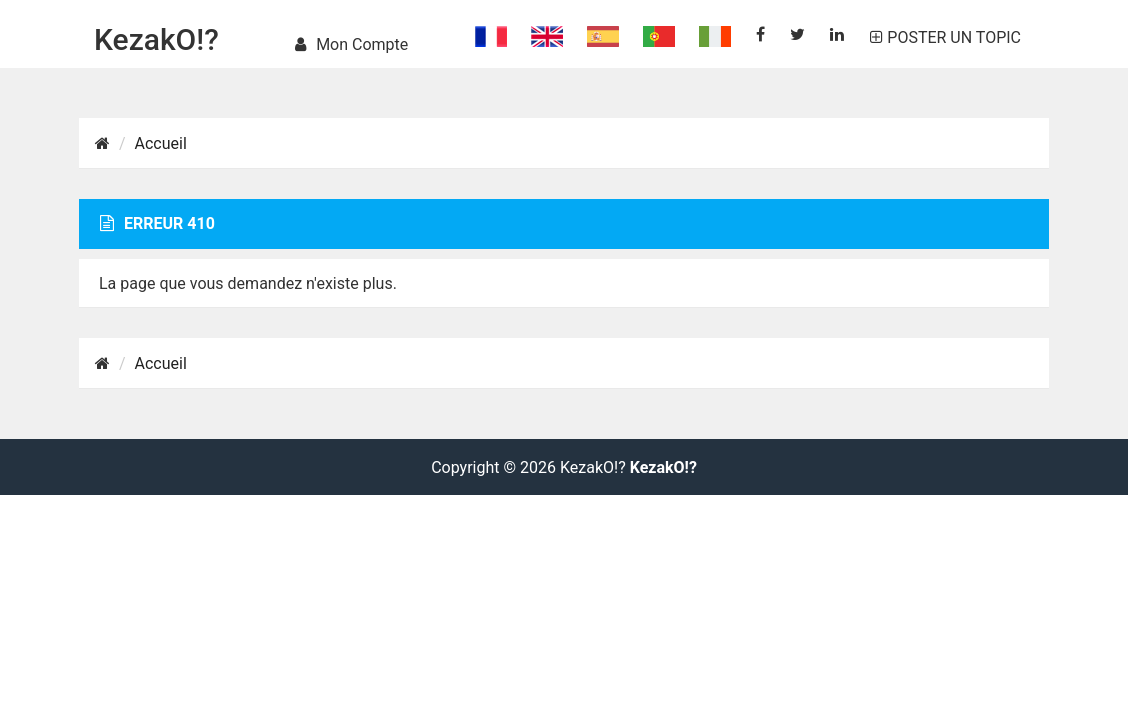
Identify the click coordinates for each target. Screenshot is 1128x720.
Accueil (161, 143)
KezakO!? (156, 39)
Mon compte (351, 44)
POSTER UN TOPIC (945, 37)
